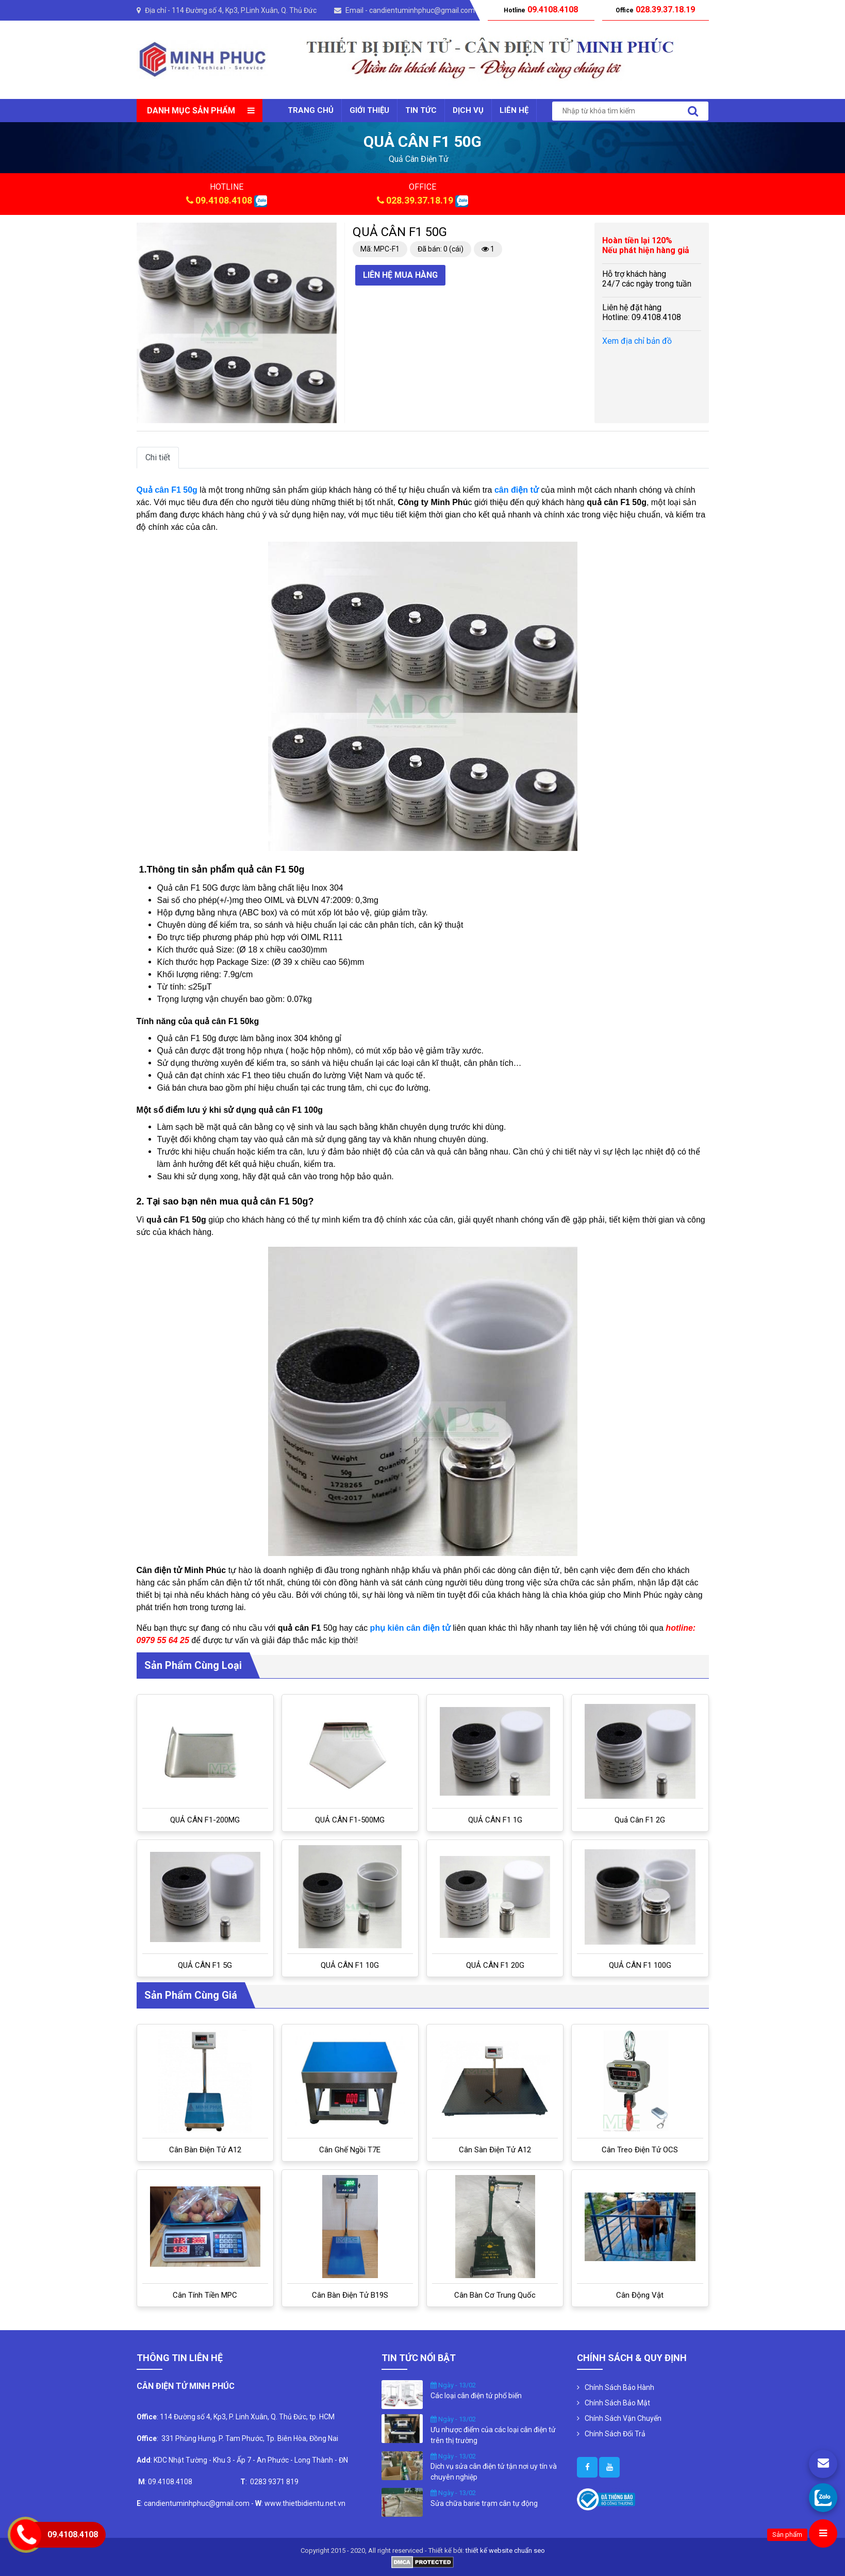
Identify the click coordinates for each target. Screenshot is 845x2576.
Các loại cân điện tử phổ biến (476, 2395)
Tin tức (421, 110)
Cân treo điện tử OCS (640, 2149)
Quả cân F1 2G (640, 1820)
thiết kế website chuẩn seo (505, 2550)
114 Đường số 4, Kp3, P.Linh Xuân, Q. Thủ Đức (244, 10)
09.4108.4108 (223, 200)
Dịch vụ (468, 110)
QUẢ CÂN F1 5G (205, 1965)
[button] (327, 232)
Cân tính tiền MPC (205, 2295)
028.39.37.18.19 (419, 200)
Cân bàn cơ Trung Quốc (495, 2295)
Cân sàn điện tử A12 (495, 2149)
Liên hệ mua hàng (400, 275)
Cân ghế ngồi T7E (349, 2149)
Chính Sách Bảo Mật (617, 2403)
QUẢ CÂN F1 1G (495, 1820)
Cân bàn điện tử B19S (350, 2295)
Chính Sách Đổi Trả (615, 2434)
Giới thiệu (369, 110)
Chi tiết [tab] (157, 457)
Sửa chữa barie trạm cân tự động (484, 2503)
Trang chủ (311, 110)
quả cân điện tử (419, 159)
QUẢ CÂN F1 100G (640, 1965)
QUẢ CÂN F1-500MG (350, 1820)
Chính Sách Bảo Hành (619, 2387)
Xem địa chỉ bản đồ (637, 341)
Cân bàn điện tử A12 (205, 2149)
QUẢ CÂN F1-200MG (205, 1820)
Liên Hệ (514, 110)
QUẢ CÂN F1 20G (495, 1965)
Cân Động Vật (640, 2295)
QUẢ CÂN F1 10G (350, 1965)
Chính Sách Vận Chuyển (623, 2418)
